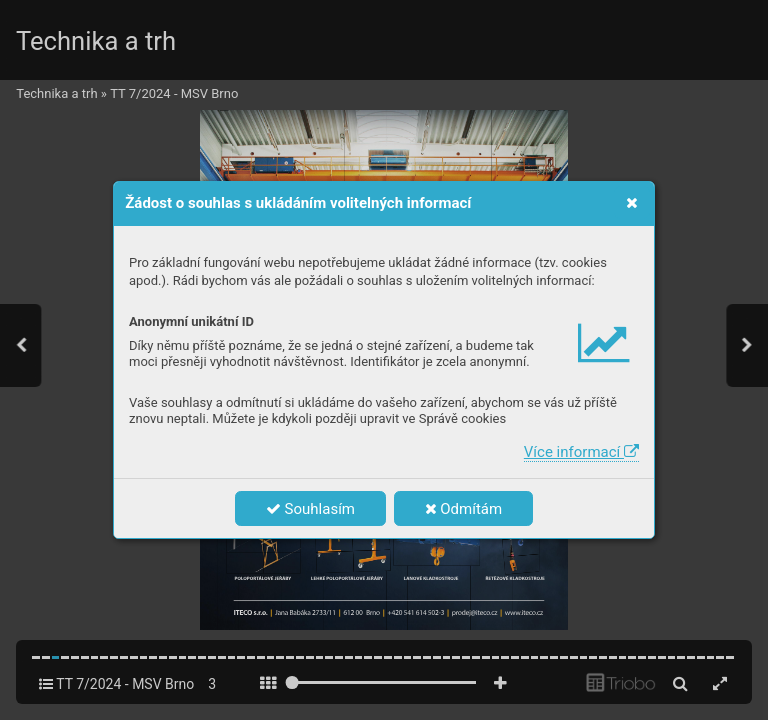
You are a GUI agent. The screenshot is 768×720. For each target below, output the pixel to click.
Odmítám (464, 509)
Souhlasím (310, 509)
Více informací (581, 452)
